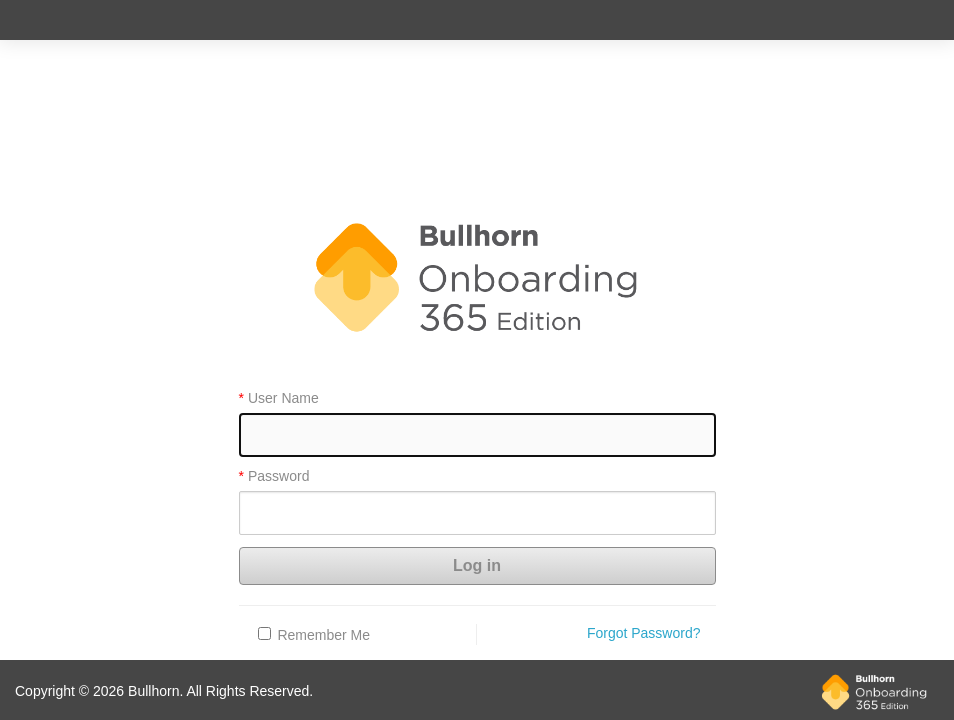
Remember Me (323, 635)
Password (278, 476)
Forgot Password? (644, 633)
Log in (477, 565)
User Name (283, 398)
